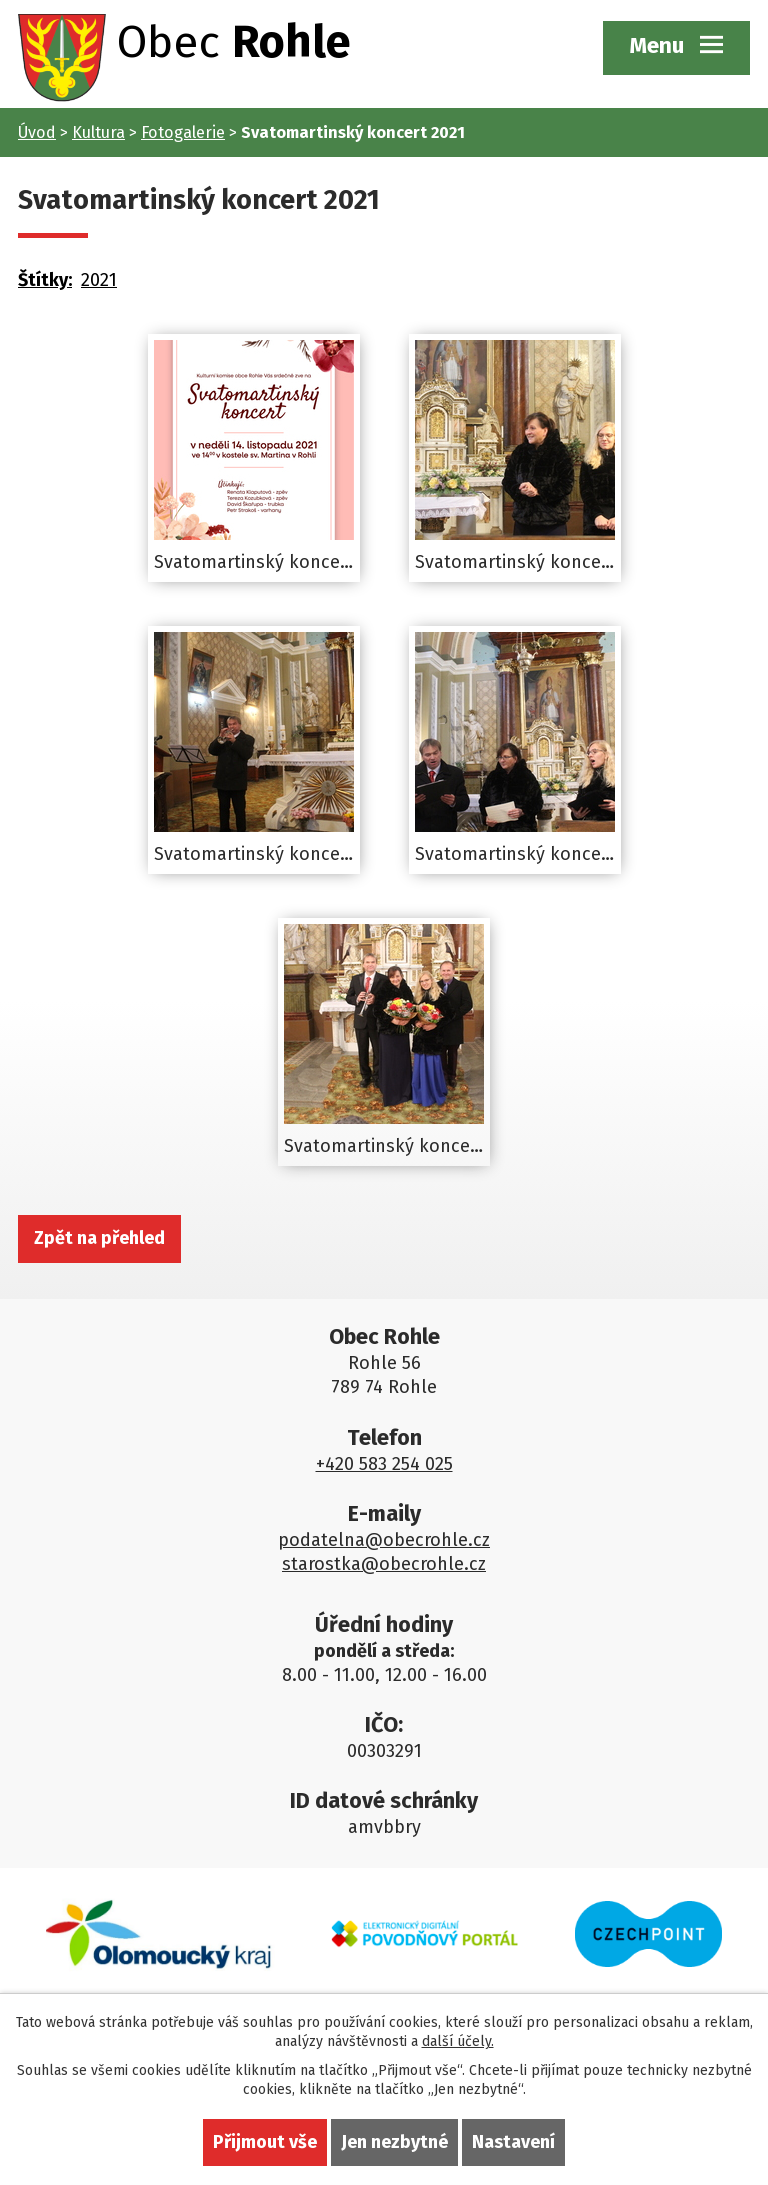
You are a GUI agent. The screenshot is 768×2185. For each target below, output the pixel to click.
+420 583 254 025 (384, 1464)
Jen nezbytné (394, 2142)
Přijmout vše (265, 2142)
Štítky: (45, 280)
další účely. (458, 2041)
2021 (99, 280)
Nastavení (513, 2142)
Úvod (37, 132)
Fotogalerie (183, 132)
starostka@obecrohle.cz (384, 1564)
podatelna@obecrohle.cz (384, 1540)
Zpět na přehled (99, 1238)
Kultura (98, 132)
